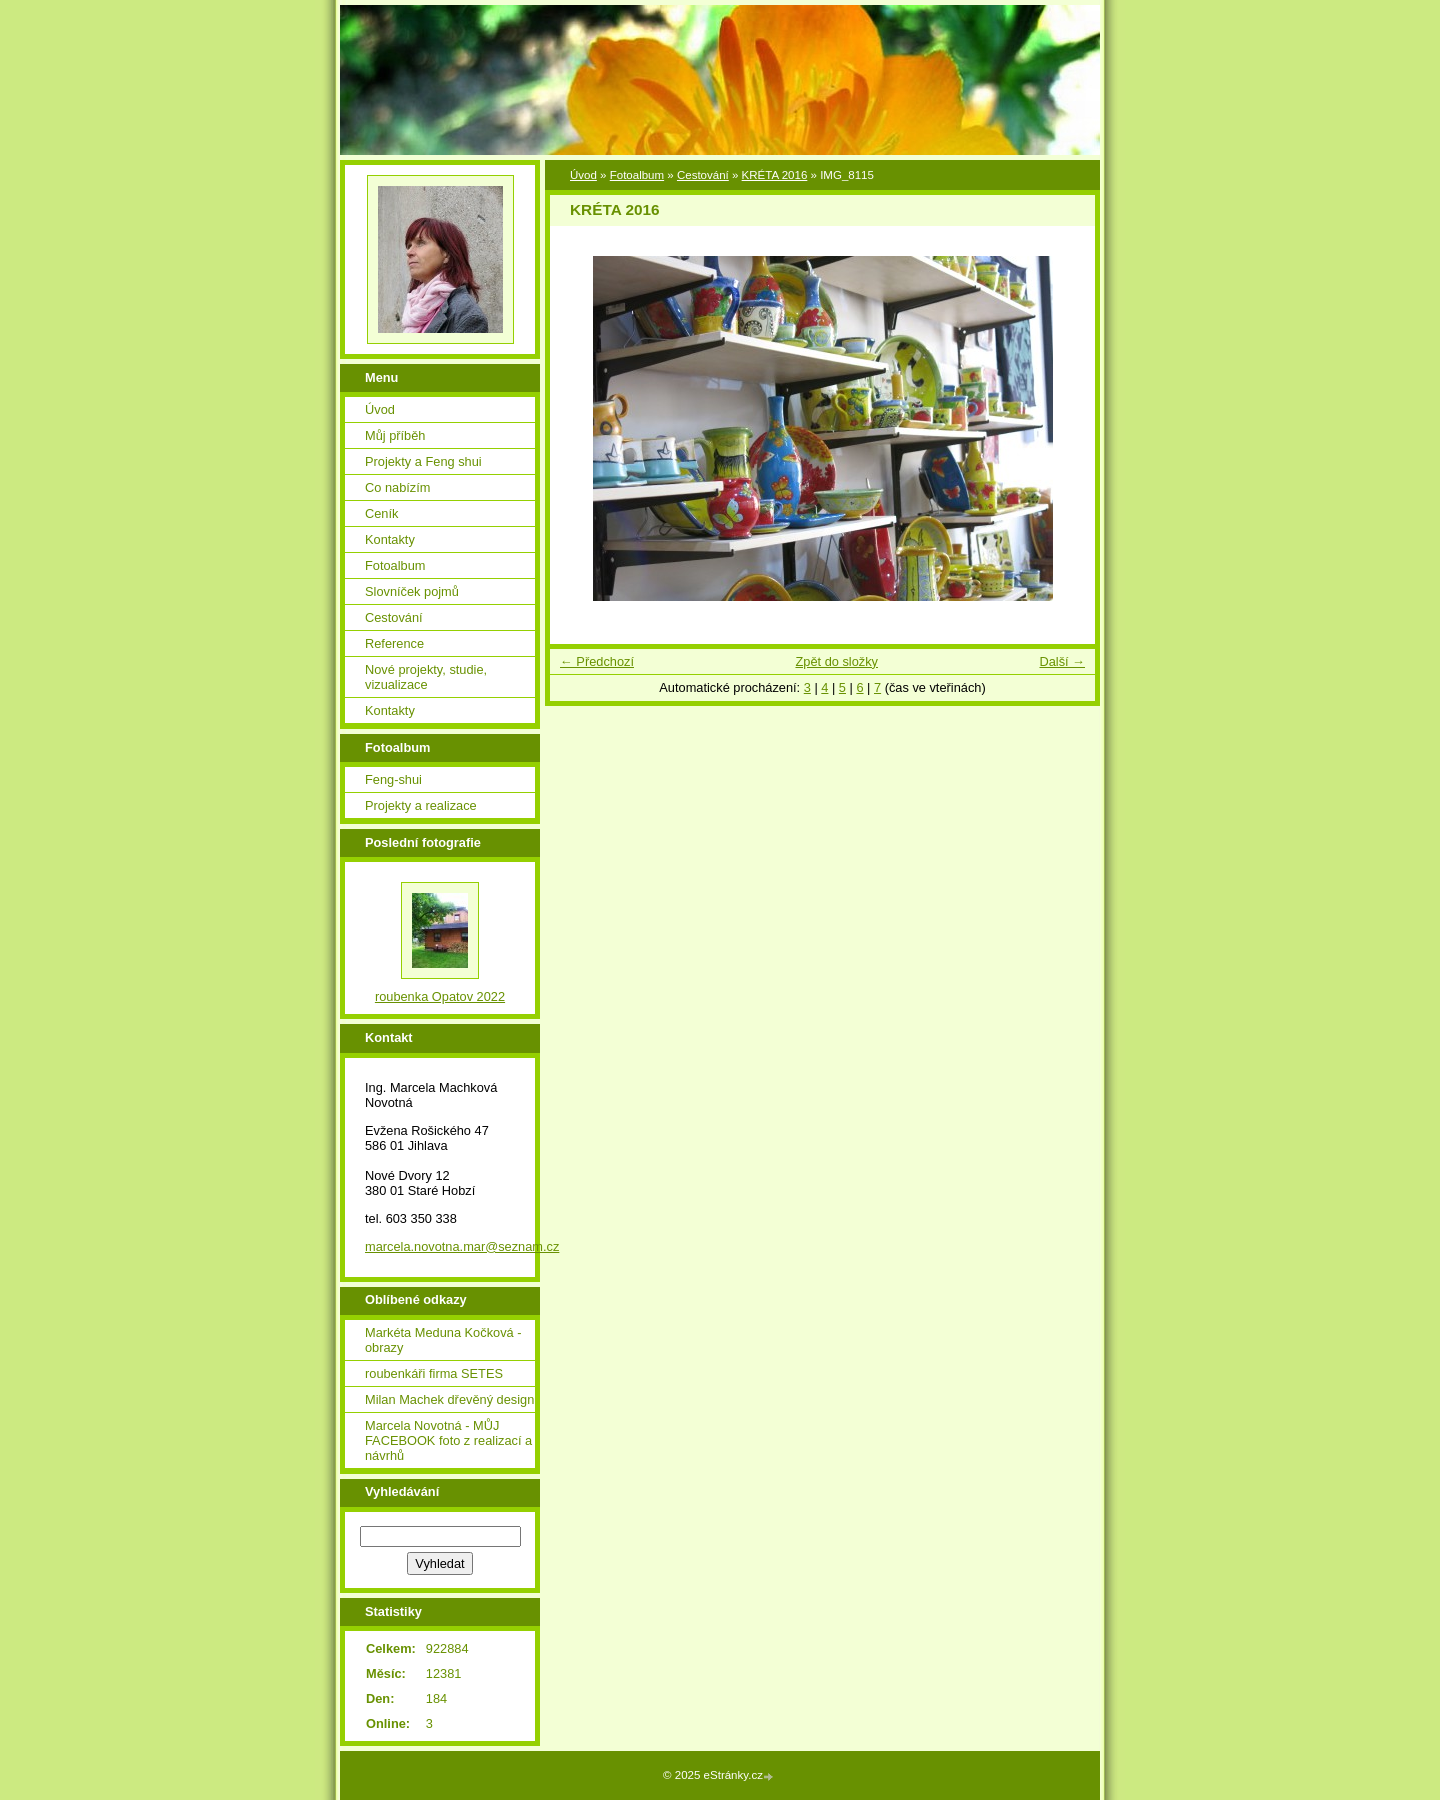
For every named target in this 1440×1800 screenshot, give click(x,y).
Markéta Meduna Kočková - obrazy (443, 1340)
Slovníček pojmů (412, 591)
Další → (1062, 661)
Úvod (583, 175)
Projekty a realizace (421, 805)
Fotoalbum (637, 175)
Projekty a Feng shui (423, 461)
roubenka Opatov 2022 (440, 996)
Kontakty (390, 539)
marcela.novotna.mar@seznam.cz (462, 1246)
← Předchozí (597, 661)
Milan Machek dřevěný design (449, 1399)
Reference (394, 643)
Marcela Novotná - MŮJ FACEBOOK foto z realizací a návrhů (448, 1440)
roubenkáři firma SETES (434, 1373)
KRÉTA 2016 (775, 175)
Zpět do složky (836, 661)
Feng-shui (393, 779)
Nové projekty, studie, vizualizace (426, 677)
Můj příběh (395, 435)
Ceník (381, 513)
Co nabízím (397, 487)
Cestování (703, 175)
